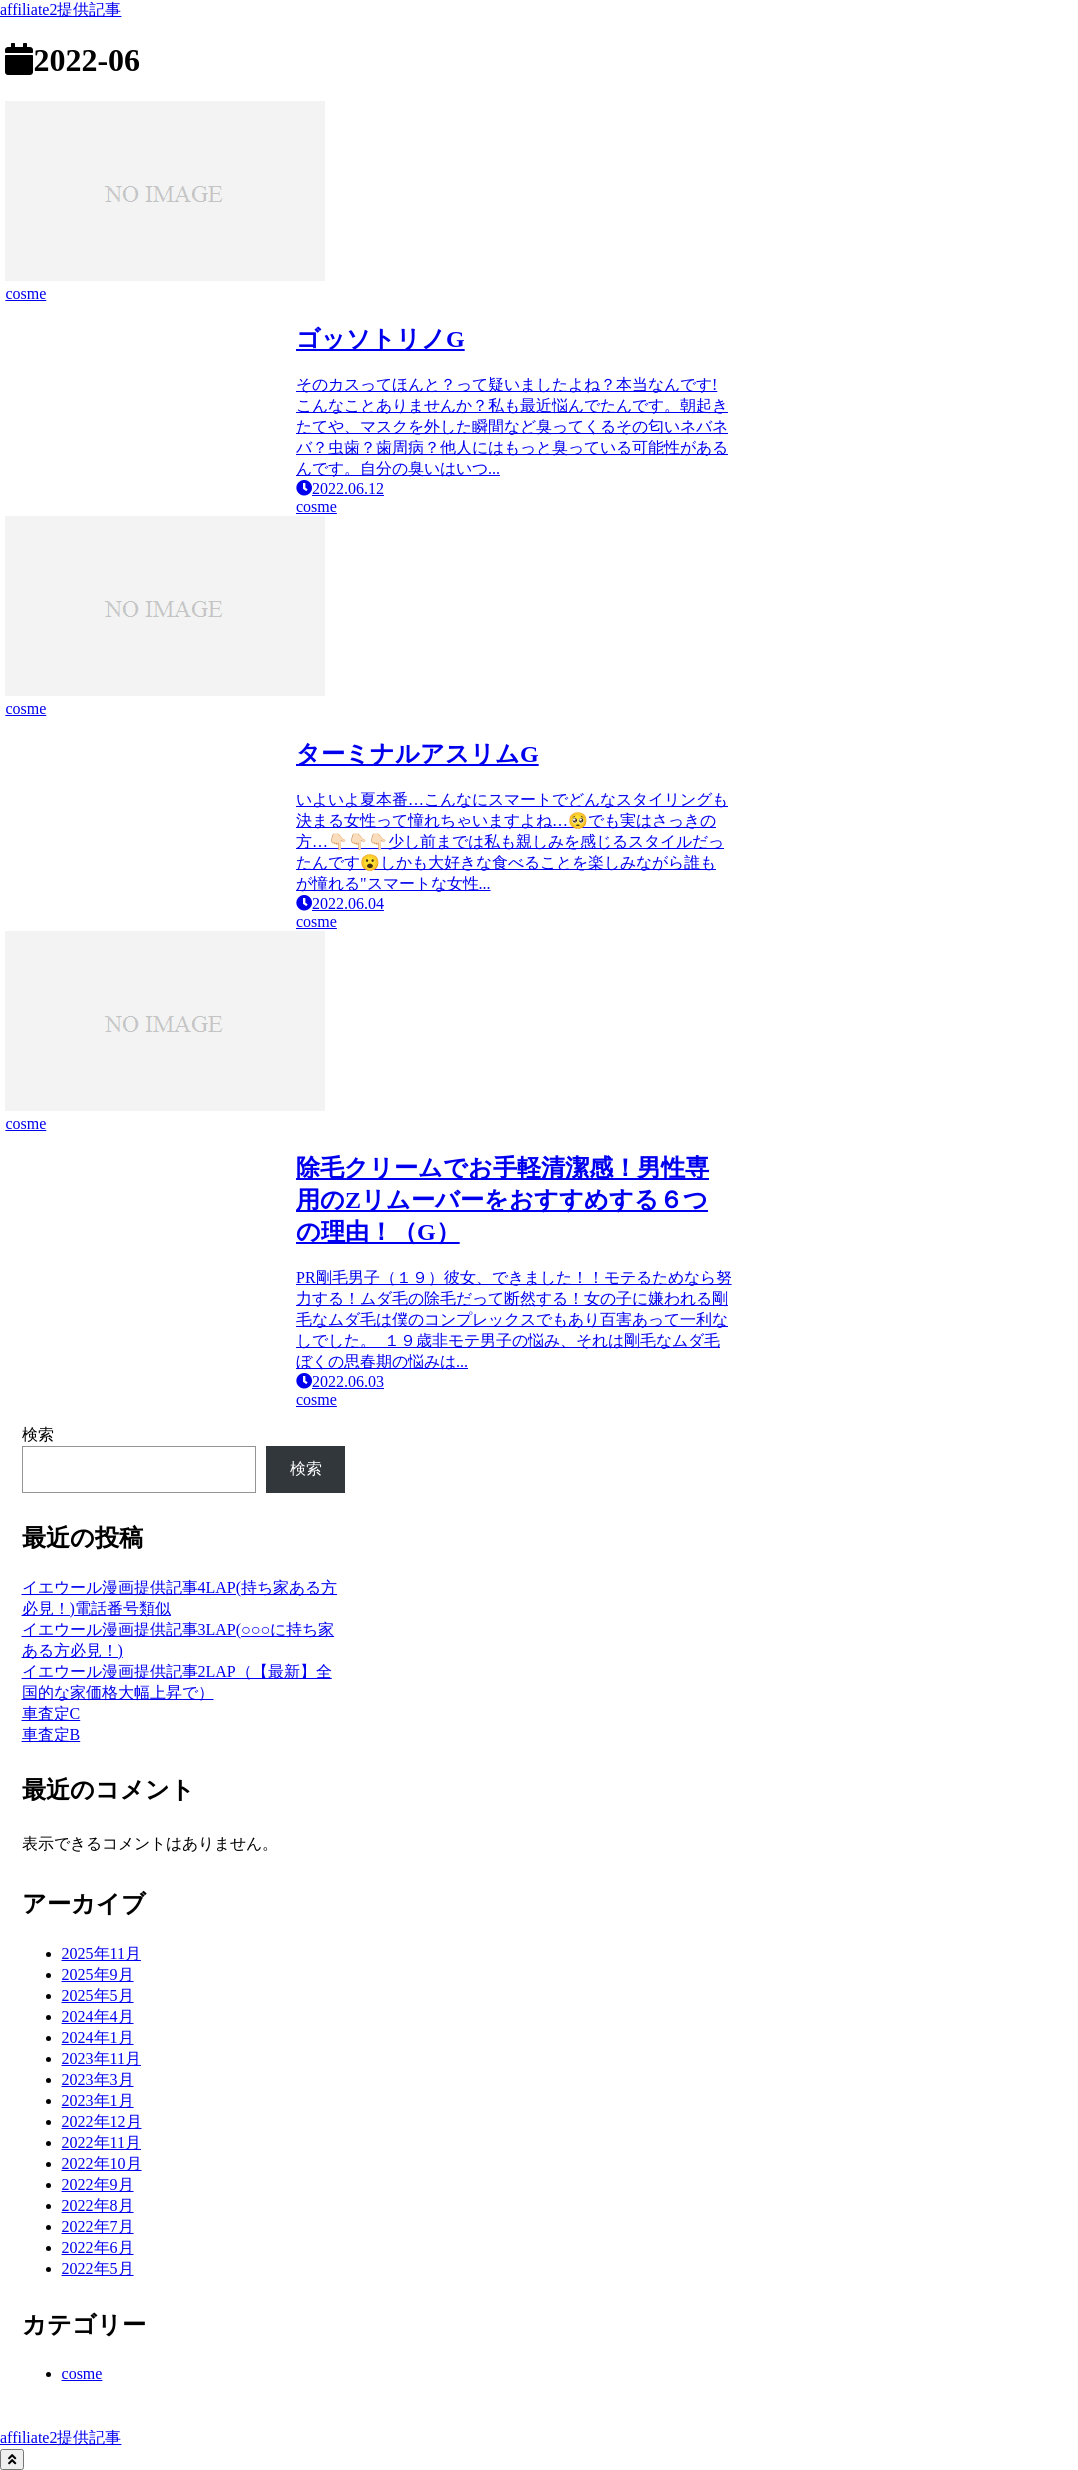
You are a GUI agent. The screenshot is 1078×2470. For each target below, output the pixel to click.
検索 (38, 1434)
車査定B (51, 1734)
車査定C (51, 1713)
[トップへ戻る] (12, 2459)
